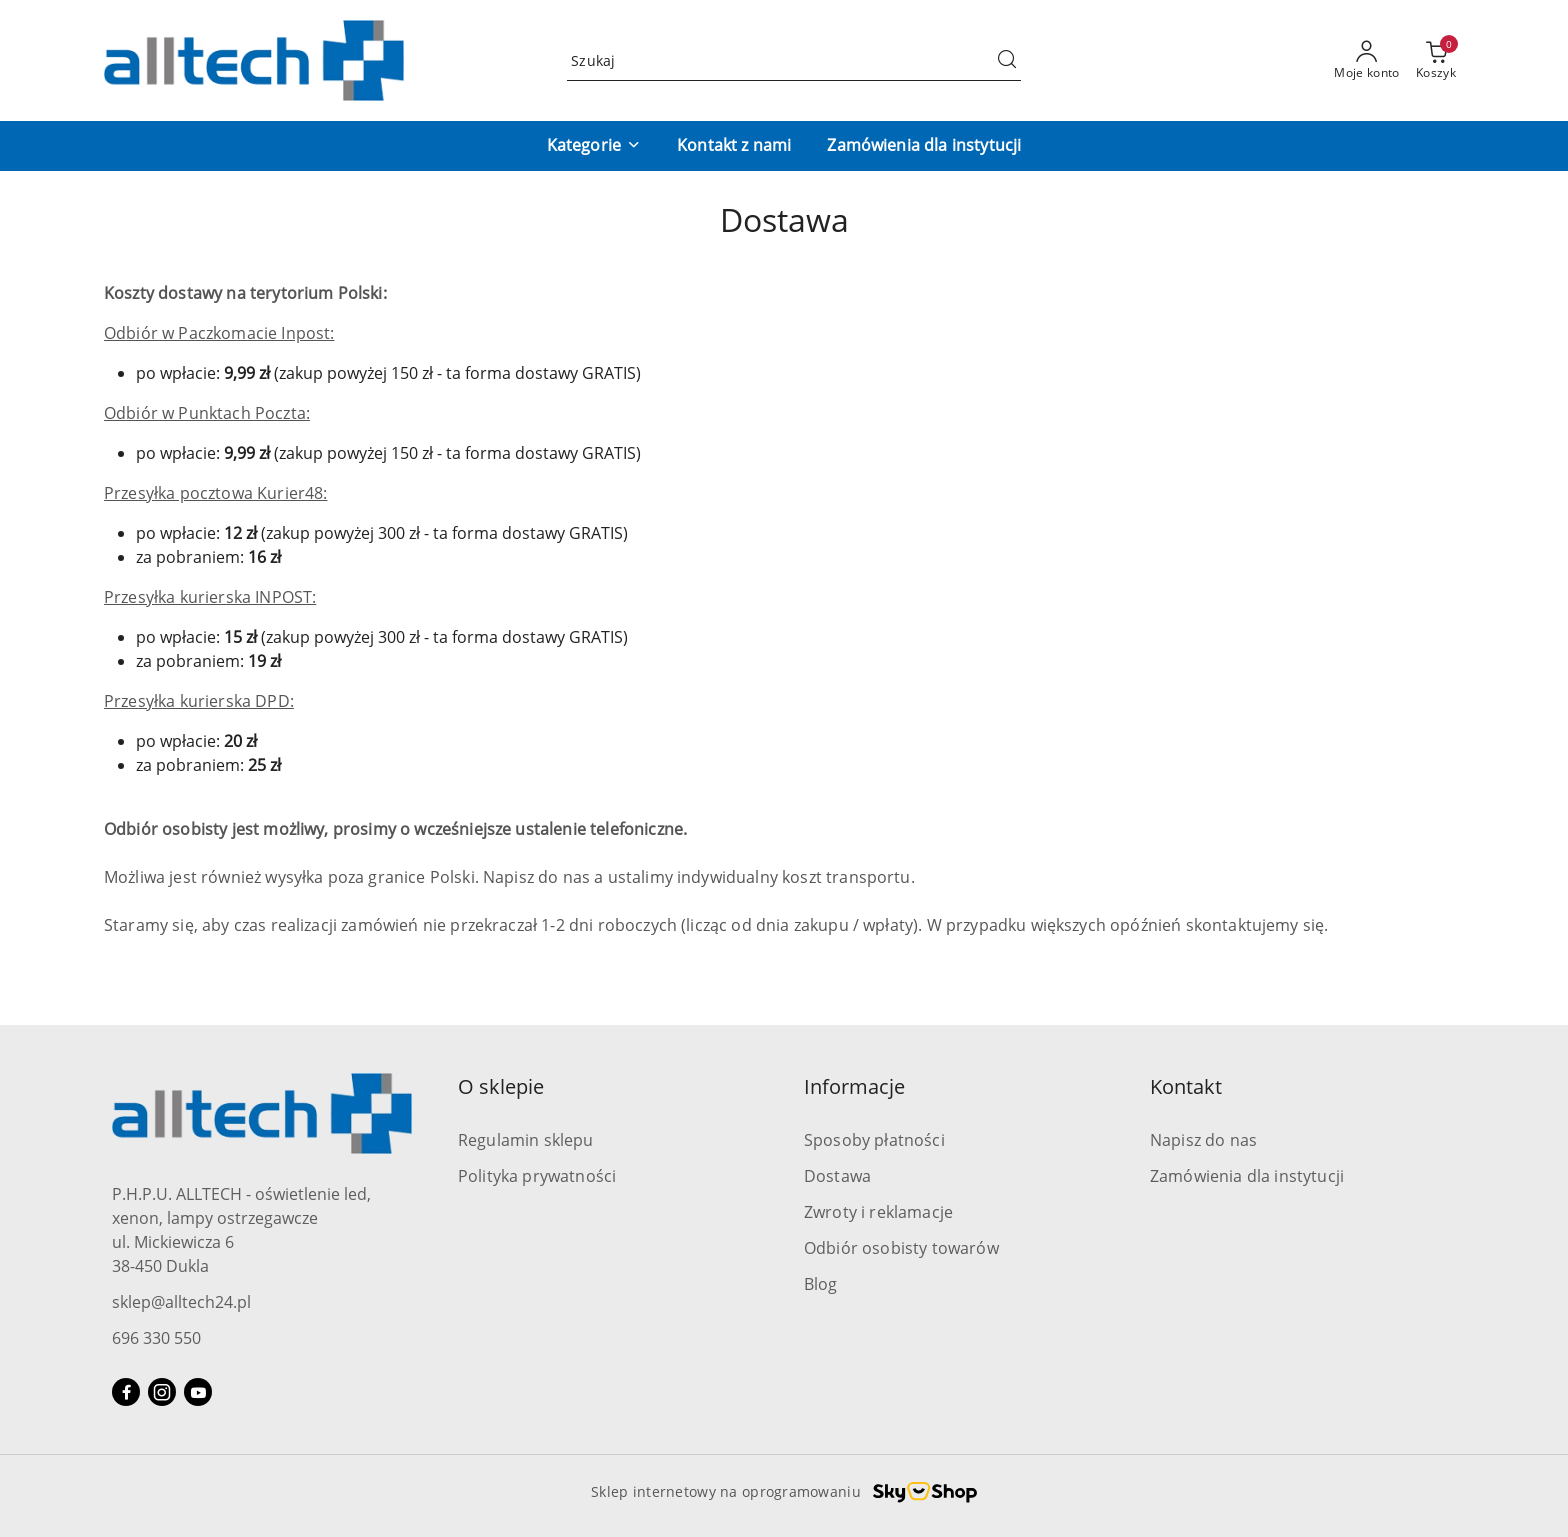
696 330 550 (156, 1338)
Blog (821, 1284)
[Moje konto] (1367, 61)
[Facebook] (126, 1392)
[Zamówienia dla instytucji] (924, 146)
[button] (594, 146)
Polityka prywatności (537, 1176)
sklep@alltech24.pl (181, 1302)
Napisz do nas (1203, 1140)
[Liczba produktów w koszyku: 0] (1436, 61)
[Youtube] (198, 1392)
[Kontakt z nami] (734, 146)
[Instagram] (162, 1392)
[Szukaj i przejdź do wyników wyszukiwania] (1007, 61)
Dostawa (837, 1176)
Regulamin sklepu (526, 1140)
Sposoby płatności (874, 1140)
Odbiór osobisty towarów (901, 1248)
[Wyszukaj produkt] (794, 60)
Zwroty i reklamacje (878, 1212)
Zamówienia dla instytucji (1247, 1176)
